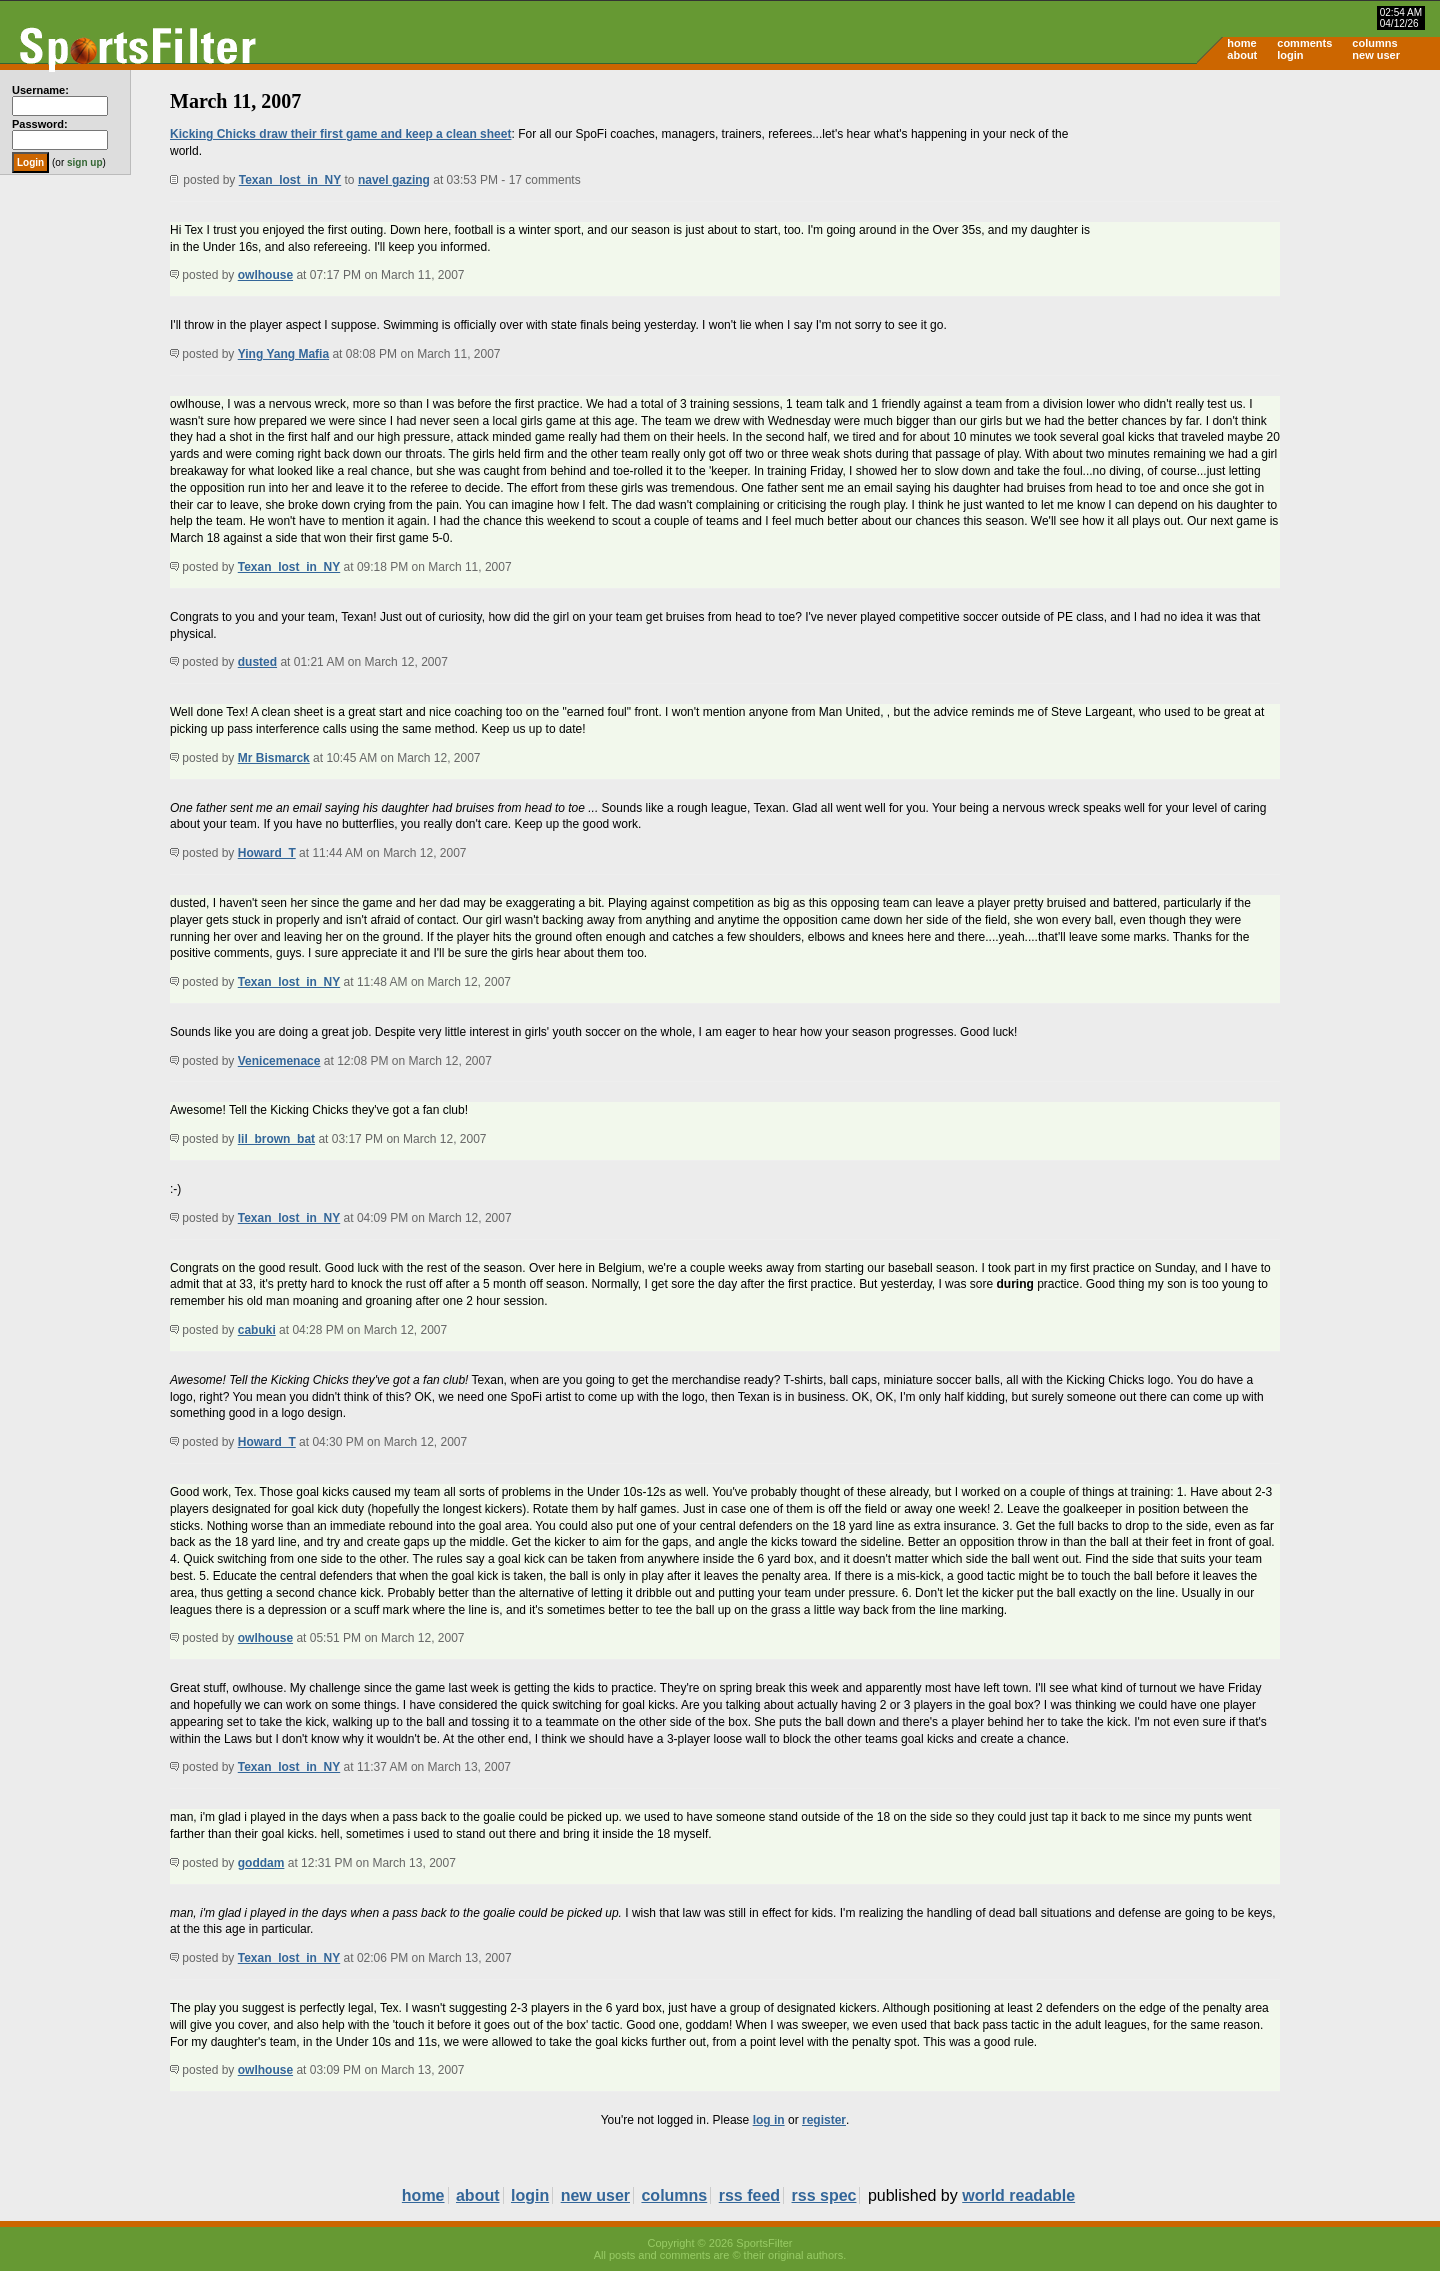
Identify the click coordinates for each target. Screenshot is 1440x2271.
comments (1304, 43)
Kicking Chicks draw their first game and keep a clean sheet (340, 134)
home (1241, 43)
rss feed (749, 2195)
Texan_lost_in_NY (290, 180)
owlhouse (265, 275)
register (824, 2120)
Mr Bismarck (274, 758)
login (1290, 55)
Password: (40, 124)
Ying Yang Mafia (283, 354)
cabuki (257, 1330)
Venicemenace (279, 1061)
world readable (1018, 2195)
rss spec (824, 2195)
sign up (85, 162)
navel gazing (394, 180)
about (1242, 55)
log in (769, 2120)
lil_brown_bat (276, 1139)
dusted (257, 662)
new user (1376, 55)
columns (1374, 43)
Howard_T (267, 853)
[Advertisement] (1270, 226)
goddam (261, 1863)
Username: (40, 90)
